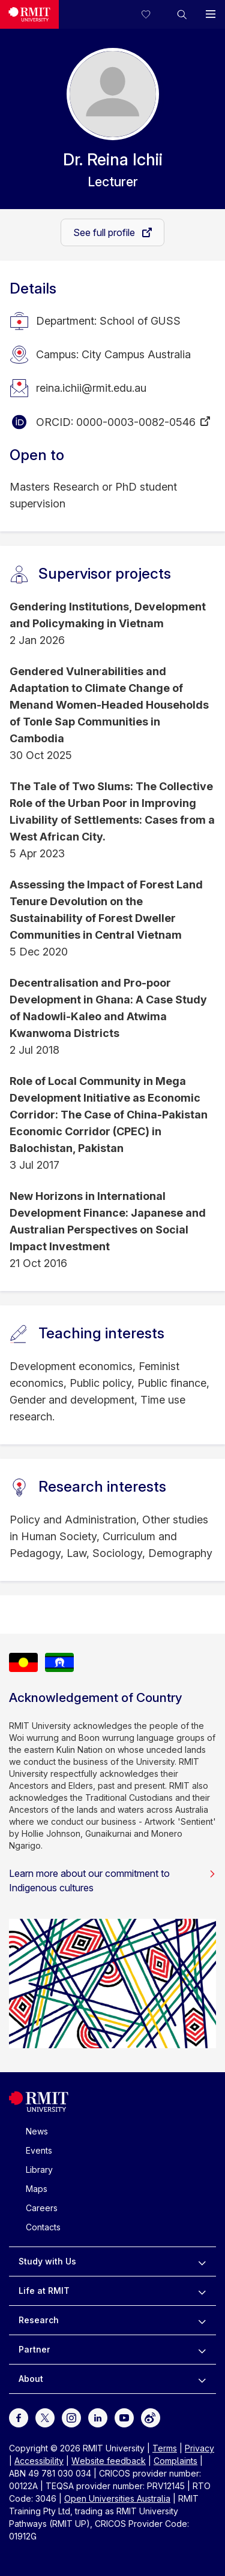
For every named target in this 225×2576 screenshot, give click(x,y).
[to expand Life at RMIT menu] (202, 2290)
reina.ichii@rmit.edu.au (91, 388)
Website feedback (108, 2461)
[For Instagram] (71, 2417)
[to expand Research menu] (202, 2320)
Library (39, 2169)
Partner (34, 2349)
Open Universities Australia (117, 2498)
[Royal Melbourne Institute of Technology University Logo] (29, 14)
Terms (164, 2448)
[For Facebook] (18, 2417)
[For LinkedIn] (97, 2417)
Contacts (43, 2227)
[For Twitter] (45, 2417)
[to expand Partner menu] (202, 2349)
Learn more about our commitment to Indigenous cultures (112, 1880)
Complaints (175, 2461)
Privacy (199, 2448)
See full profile (105, 232)
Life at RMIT (44, 2290)
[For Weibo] (150, 2417)
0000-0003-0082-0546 (136, 422)
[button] (181, 14)
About (31, 2379)
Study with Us (47, 2261)
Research (39, 2320)
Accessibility (39, 2461)
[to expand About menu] (202, 2378)
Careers (42, 2208)
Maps (36, 2189)
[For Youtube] (124, 2417)
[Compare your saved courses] (153, 14)
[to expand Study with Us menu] (202, 2261)
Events (39, 2150)
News (37, 2131)
